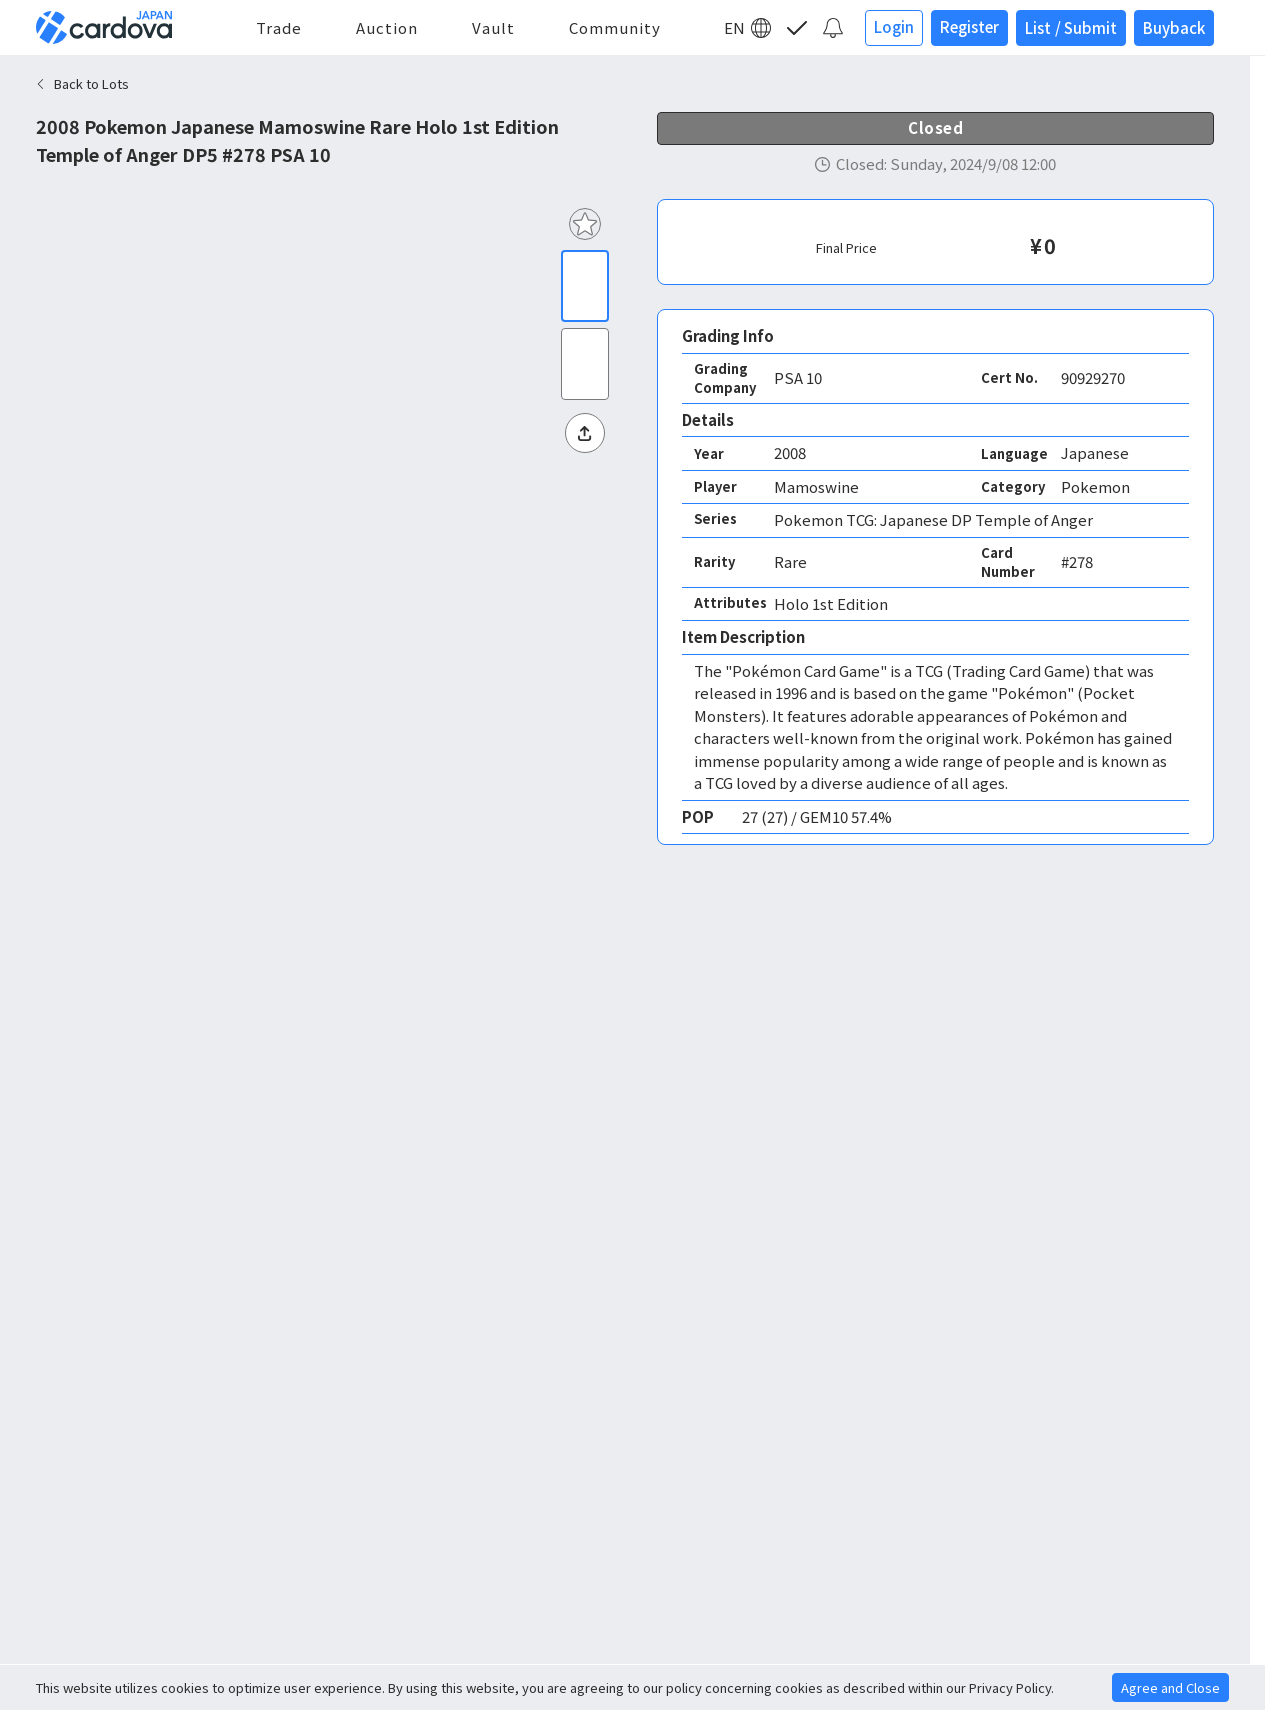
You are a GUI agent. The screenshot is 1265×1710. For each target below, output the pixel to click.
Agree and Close (1170, 1687)
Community (615, 27)
